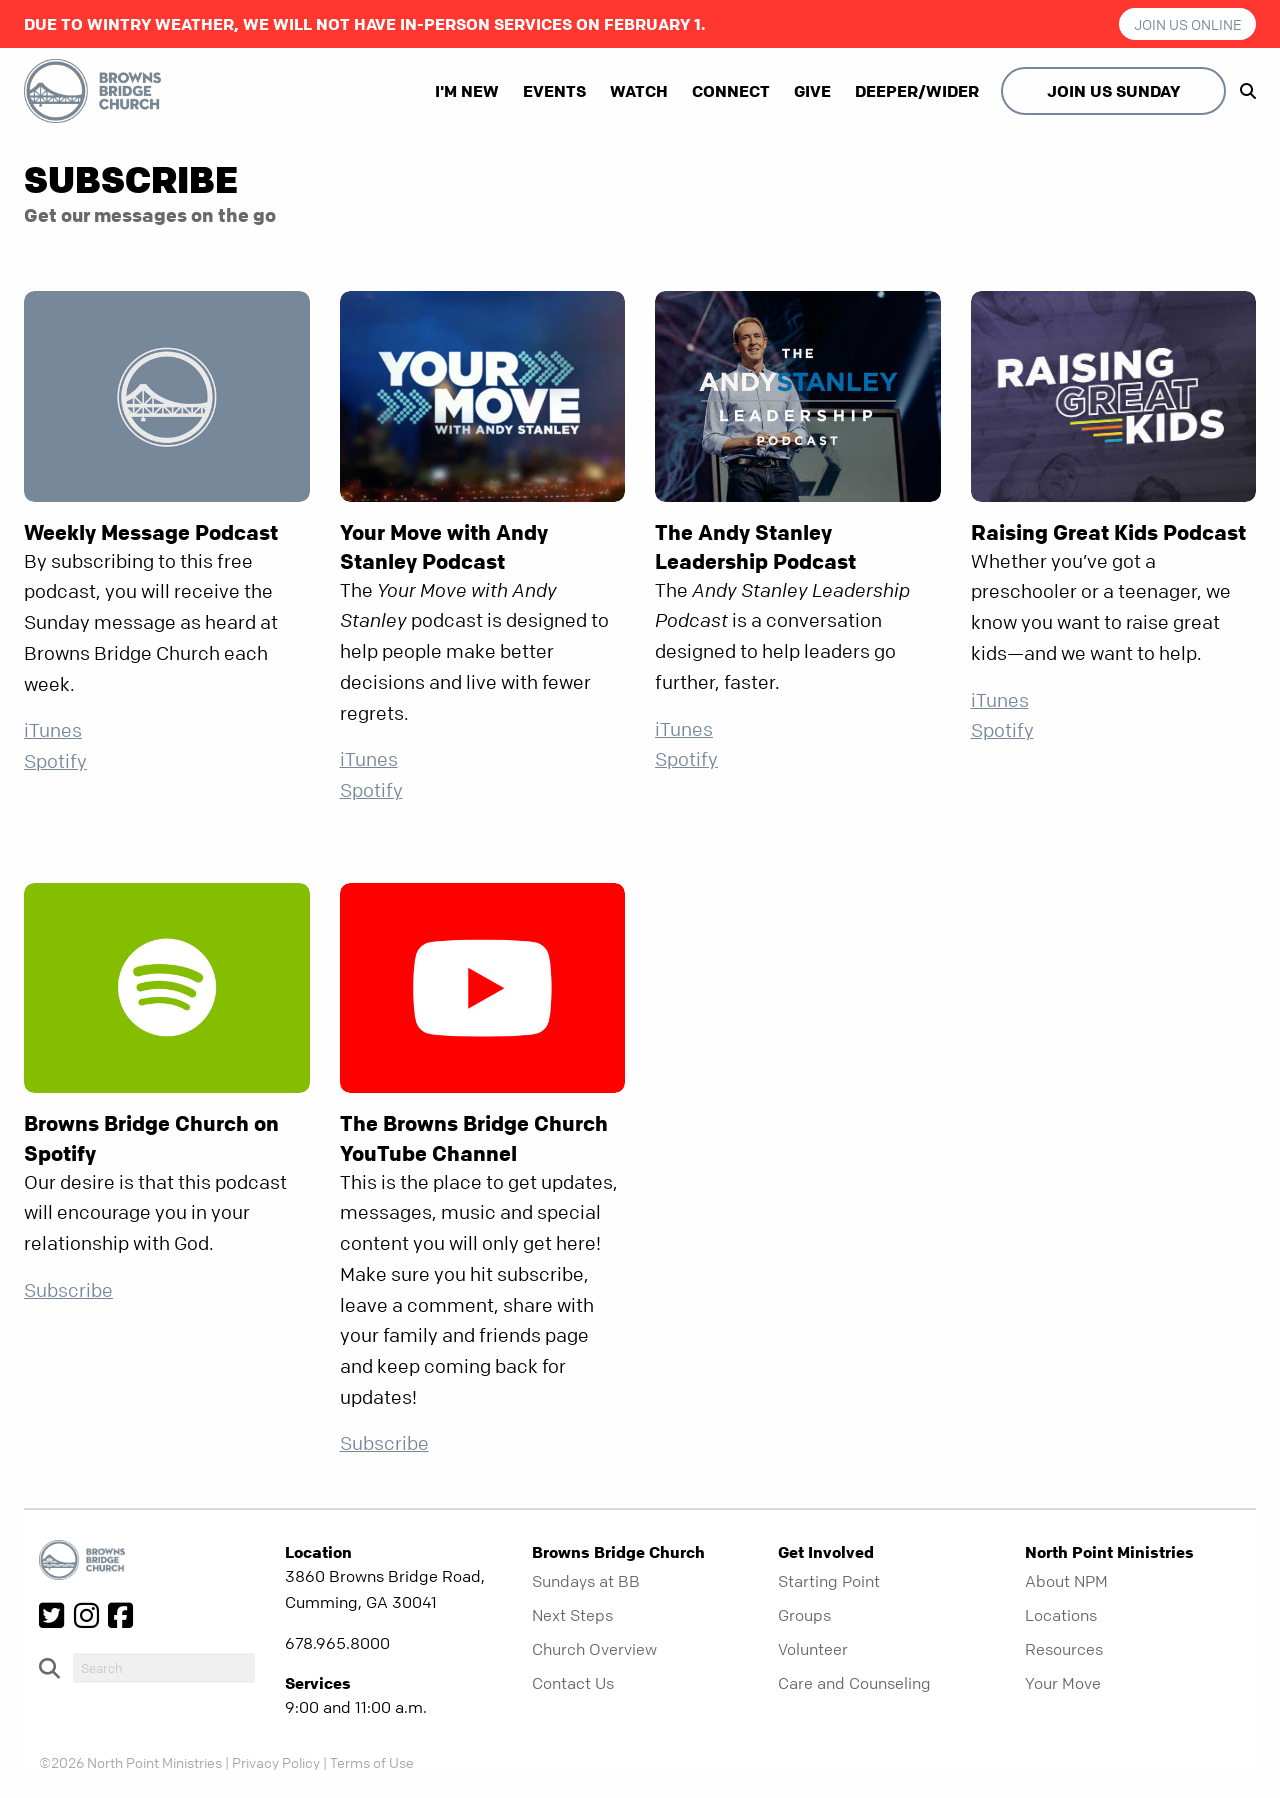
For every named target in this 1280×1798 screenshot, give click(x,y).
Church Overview (594, 1649)
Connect (731, 91)
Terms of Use (372, 1762)
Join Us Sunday (1113, 91)
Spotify (55, 761)
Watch (639, 91)
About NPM (1066, 1581)
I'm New (467, 91)
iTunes (53, 730)
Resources (1064, 1649)
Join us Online (1188, 24)
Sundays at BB (586, 1581)
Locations (1061, 1615)
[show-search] (1243, 91)
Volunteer (813, 1649)
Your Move (1063, 1683)
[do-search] (164, 1668)
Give (812, 91)
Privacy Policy (276, 1762)
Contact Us (573, 1683)
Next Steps (572, 1615)
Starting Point (829, 1581)
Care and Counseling (854, 1683)
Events (554, 91)
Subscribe (68, 1290)
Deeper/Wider (917, 91)
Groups (804, 1615)
